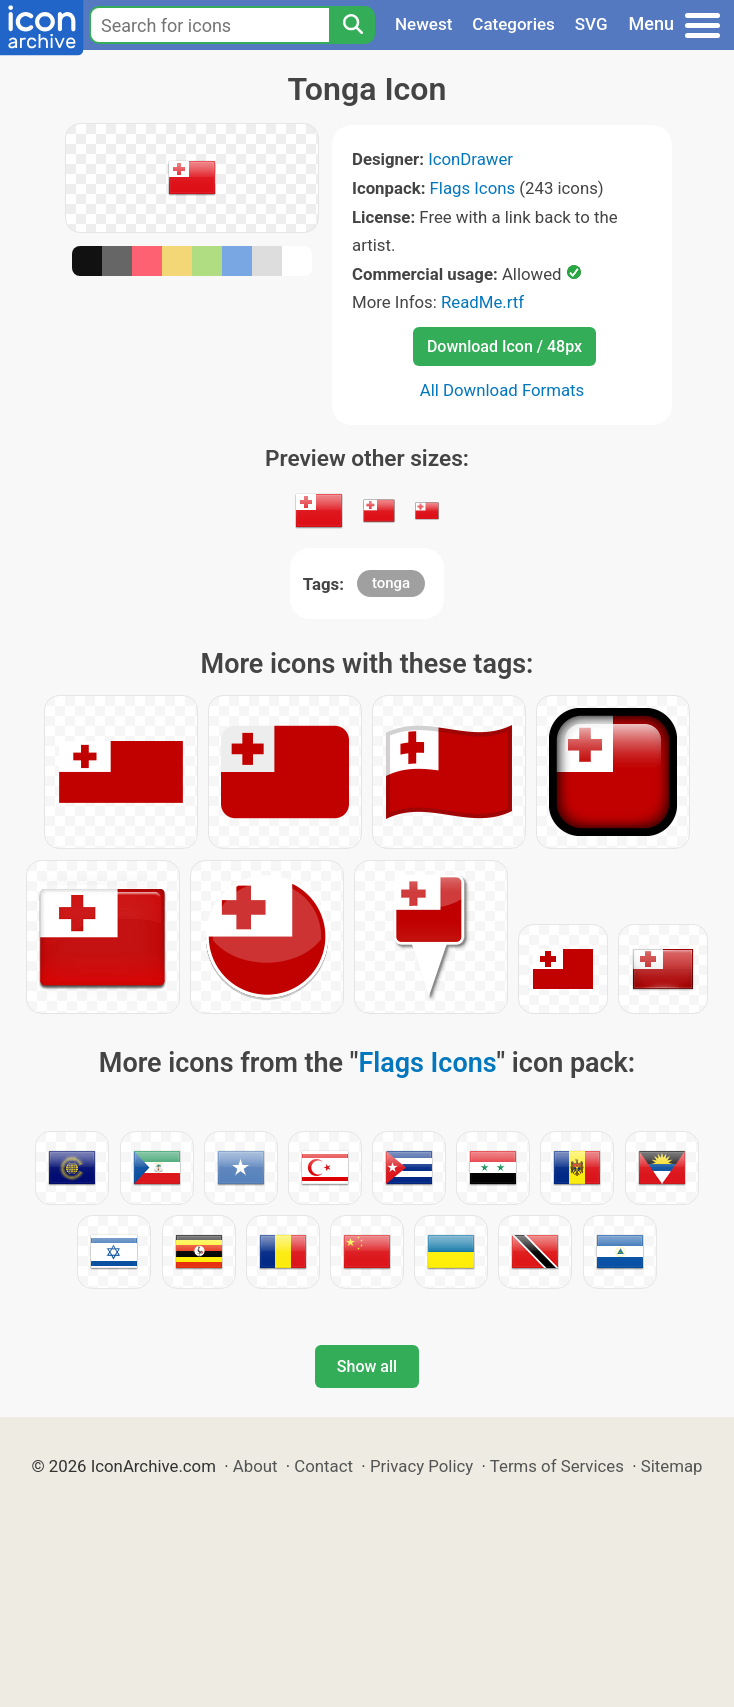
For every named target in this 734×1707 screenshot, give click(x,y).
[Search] (352, 25)
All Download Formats (502, 390)
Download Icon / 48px (504, 346)
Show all (367, 1366)
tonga (391, 583)
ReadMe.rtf (482, 302)
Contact (323, 1466)
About (255, 1466)
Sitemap (672, 1466)
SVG (591, 24)
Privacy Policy (421, 1466)
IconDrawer (470, 159)
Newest (423, 24)
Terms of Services (557, 1466)
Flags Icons (473, 188)
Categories (513, 24)
